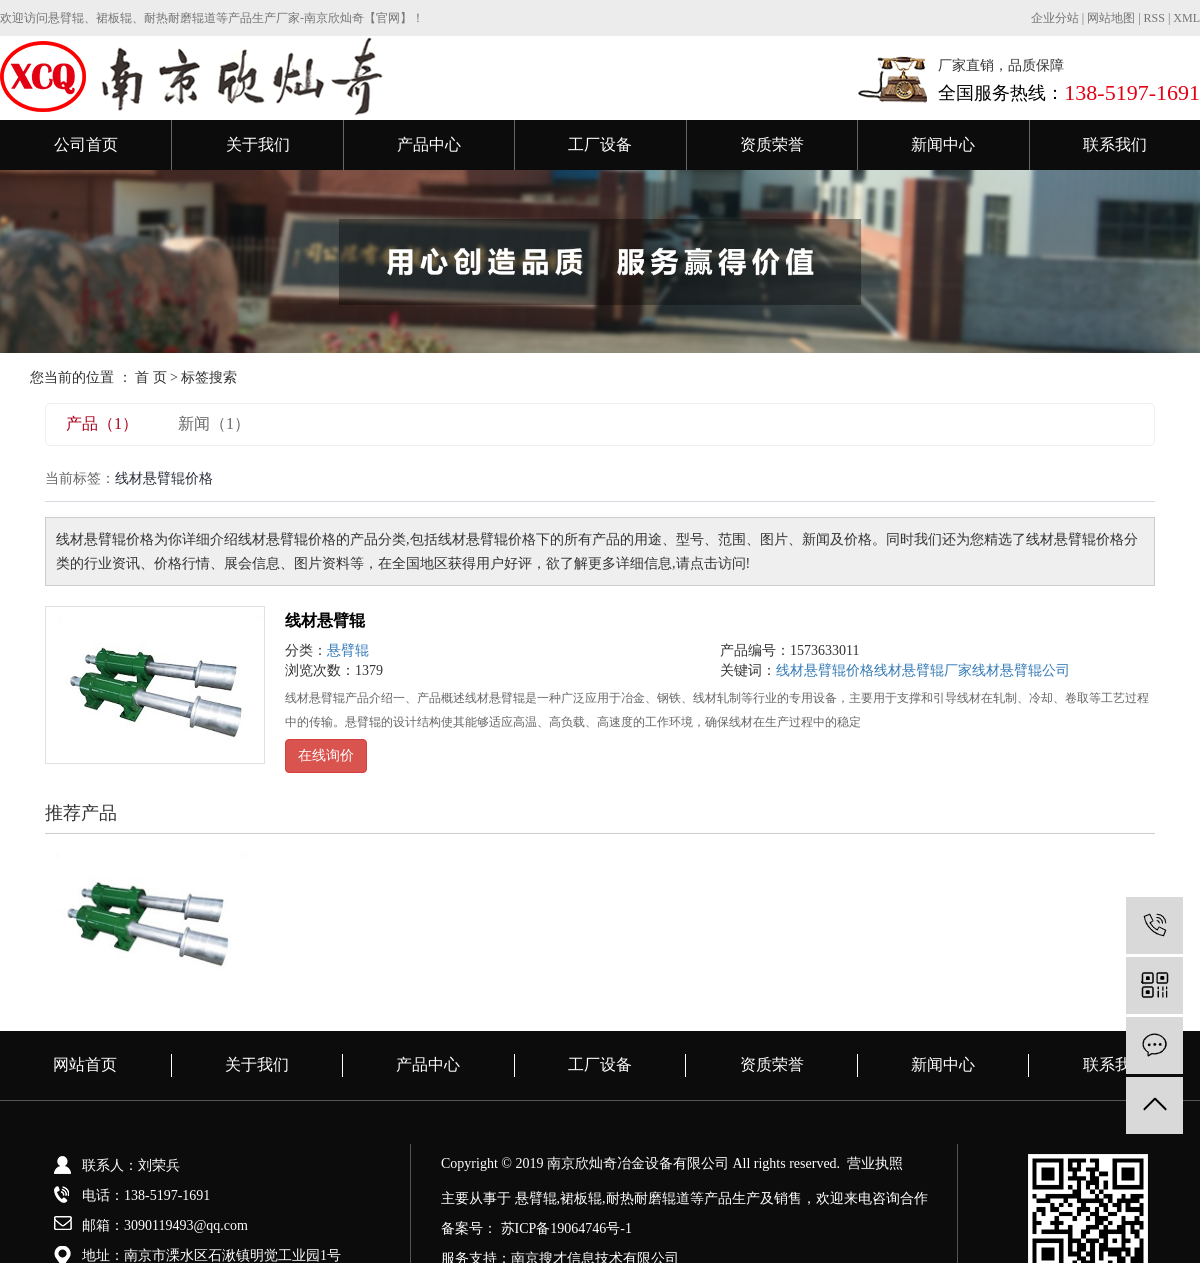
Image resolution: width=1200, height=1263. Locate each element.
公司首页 (86, 144)
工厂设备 (600, 144)
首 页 (151, 377)
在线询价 (326, 755)
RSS (1154, 18)
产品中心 (429, 144)
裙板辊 (581, 1198)
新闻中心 (943, 144)
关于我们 (258, 144)
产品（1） (102, 423)
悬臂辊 (348, 650)
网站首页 (85, 1064)
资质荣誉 (772, 144)
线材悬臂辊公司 (1021, 670)
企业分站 (1055, 18)
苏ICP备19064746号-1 (566, 1228)
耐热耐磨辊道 (648, 1198)
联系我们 (1115, 144)
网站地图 (1112, 18)
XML (1186, 18)
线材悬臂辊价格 (825, 670)
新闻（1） (214, 423)
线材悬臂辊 (325, 620)
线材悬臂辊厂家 (923, 670)
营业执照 (875, 1163)
